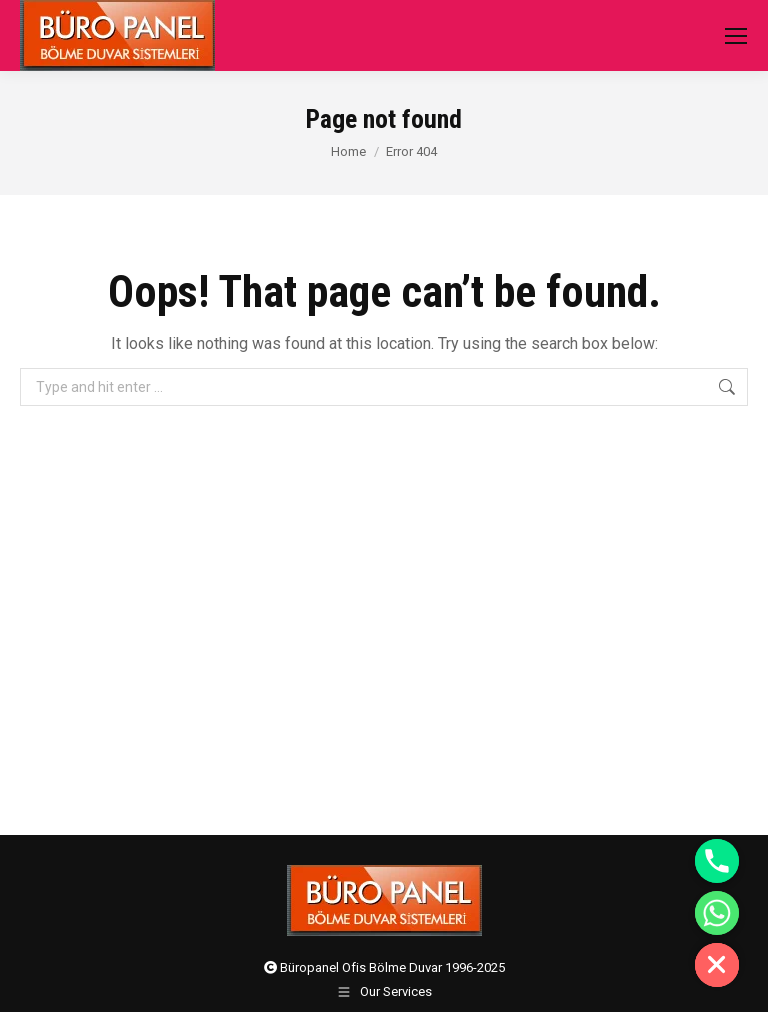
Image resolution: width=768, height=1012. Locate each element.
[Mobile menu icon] (736, 36)
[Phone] (717, 861)
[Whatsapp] (717, 913)
